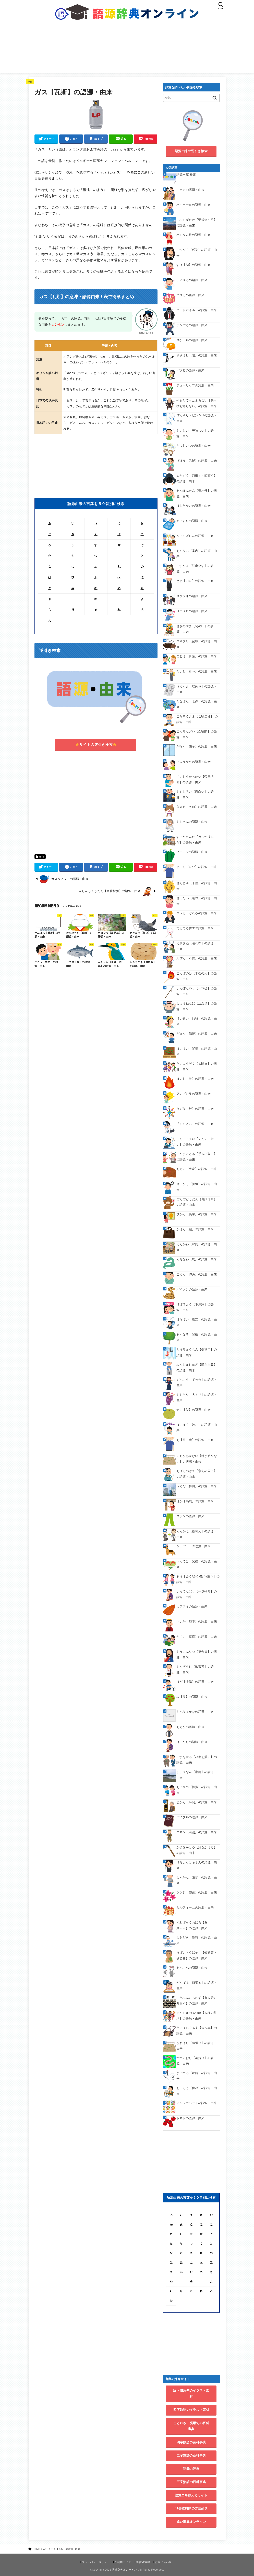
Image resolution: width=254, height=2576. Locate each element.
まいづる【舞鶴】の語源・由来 (196, 2075)
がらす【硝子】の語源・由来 (196, 746)
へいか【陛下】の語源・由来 (196, 1621)
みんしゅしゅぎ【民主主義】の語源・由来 (196, 1367)
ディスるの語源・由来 (192, 280)
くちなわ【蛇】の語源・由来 (196, 1259)
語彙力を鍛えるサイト (191, 2495)
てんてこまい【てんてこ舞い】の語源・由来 (195, 1141)
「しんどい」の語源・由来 (195, 1124)
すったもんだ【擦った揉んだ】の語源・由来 (195, 839)
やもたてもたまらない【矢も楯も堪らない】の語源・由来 (196, 403)
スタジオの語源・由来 (192, 596)
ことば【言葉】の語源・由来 (196, 656)
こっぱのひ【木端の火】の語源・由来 (196, 976)
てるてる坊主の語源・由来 (195, 928)
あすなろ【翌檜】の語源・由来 (196, 1337)
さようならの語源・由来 (193, 761)
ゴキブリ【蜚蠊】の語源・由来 (196, 643)
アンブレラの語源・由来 (193, 1093)
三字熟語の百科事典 (191, 2482)
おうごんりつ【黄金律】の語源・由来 (196, 1654)
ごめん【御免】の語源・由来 (196, 1274)
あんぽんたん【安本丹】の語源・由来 (196, 493)
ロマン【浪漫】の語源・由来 (196, 1832)
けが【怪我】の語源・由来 (195, 1681)
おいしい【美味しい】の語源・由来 (195, 433)
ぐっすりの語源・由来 (192, 521)
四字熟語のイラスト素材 (191, 2409)
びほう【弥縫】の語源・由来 (196, 460)
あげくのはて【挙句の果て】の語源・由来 (196, 1473)
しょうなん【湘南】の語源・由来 (196, 1774)
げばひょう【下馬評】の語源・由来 (195, 1307)
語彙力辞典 (191, 2469)
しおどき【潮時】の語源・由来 (196, 1940)
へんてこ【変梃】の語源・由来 (196, 1564)
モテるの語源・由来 (190, 190)
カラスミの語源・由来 (192, 1606)
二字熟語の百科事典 (191, 2455)
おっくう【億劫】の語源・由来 (196, 2090)
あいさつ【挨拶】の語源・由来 (196, 1789)
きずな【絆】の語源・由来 (195, 1108)
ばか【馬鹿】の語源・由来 (195, 1501)
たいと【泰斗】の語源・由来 (196, 671)
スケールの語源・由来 (192, 340)
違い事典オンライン (191, 2522)
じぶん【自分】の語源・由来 (196, 867)
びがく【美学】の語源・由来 (196, 1214)
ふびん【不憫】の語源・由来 (196, 958)
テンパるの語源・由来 (192, 325)
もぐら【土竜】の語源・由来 (196, 1169)
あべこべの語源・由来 (192, 1967)
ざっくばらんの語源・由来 (195, 536)
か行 (30, 81)
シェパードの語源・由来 (193, 1546)
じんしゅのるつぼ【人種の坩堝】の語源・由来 (196, 2015)
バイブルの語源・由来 (192, 1817)
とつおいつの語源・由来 (193, 445)
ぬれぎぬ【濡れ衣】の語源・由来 (196, 946)
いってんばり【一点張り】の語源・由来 (196, 1594)
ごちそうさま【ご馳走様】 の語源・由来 (197, 719)
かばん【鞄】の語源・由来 (195, 1229)
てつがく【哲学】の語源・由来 (196, 252)
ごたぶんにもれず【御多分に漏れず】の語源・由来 (196, 2000)
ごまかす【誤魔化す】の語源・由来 (195, 568)
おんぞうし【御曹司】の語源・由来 (195, 1669)
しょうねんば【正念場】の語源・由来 (196, 1006)
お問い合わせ (163, 2562)
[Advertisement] (127, 49)
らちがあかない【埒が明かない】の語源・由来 (196, 1458)
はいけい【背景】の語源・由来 (196, 1051)
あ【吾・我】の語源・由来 (195, 1440)
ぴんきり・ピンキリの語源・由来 (196, 418)
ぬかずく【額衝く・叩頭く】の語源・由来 (196, 478)
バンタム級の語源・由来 (193, 235)
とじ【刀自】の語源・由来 (195, 581)
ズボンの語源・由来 (190, 1516)
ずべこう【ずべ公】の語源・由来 (196, 1382)
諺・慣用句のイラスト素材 (191, 2393)
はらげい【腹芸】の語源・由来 (196, 1322)
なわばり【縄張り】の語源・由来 (196, 2045)
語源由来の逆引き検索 (191, 151)
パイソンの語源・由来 (192, 1289)
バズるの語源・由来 (190, 295)
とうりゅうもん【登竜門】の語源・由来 (196, 1352)
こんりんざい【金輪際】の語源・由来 (196, 734)
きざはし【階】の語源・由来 (196, 355)
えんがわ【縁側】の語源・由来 (196, 1247)
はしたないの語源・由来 (193, 505)
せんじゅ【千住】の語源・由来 (196, 885)
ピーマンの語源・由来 (192, 852)
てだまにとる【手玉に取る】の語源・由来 (196, 1156)
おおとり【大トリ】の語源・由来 (196, 1397)
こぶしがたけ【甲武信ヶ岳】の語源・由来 (196, 222)
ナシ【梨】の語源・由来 (193, 1409)
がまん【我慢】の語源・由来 (196, 1033)
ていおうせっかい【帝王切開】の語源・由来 (195, 779)
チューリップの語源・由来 (195, 385)
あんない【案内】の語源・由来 (196, 553)
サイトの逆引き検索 (95, 744)
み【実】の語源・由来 (192, 1696)
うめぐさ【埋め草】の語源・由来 (196, 689)
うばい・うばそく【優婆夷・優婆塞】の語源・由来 (196, 1955)
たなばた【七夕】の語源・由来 (196, 704)
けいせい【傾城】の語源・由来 (196, 1021)
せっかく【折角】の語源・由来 (196, 1186)
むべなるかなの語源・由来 (195, 1711)
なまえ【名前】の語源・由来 (196, 806)
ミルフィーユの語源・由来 (195, 1907)
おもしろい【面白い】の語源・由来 (195, 794)
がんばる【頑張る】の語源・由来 (196, 1985)
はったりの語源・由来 (192, 1742)
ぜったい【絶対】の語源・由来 (196, 900)
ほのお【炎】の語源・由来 (195, 1078)
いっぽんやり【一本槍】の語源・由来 (196, 991)
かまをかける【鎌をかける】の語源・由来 (196, 1850)
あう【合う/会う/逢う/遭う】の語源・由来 (198, 1579)
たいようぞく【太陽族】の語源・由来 (196, 1066)
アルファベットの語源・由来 (196, 2103)
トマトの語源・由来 (190, 2118)
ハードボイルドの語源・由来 (196, 310)
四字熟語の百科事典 (191, 2442)
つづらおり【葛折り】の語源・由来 (195, 2060)
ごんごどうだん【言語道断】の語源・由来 (196, 1201)
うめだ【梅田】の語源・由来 (196, 1486)
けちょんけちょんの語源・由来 (196, 1865)
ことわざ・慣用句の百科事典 (191, 2426)
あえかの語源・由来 (190, 1727)
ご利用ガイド (122, 2562)
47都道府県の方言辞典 (191, 2508)
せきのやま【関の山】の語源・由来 (195, 628)
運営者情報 (143, 2562)
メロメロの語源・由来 (192, 611)
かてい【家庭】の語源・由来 (196, 1636)
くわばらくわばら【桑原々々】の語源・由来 (192, 1925)
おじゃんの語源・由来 (192, 821)
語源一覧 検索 (186, 174)
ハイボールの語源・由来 (193, 205)
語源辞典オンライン (124, 2569)
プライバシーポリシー (96, 2562)
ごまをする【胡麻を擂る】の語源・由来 (196, 1759)
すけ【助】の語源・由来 (193, 265)
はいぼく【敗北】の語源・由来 (196, 1427)
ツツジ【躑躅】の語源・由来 (196, 1892)
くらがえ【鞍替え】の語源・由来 (196, 1534)
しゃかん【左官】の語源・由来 (196, 1880)
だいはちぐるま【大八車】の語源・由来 (196, 2030)
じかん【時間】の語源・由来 (196, 1802)
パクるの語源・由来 (190, 370)
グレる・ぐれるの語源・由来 (196, 913)
